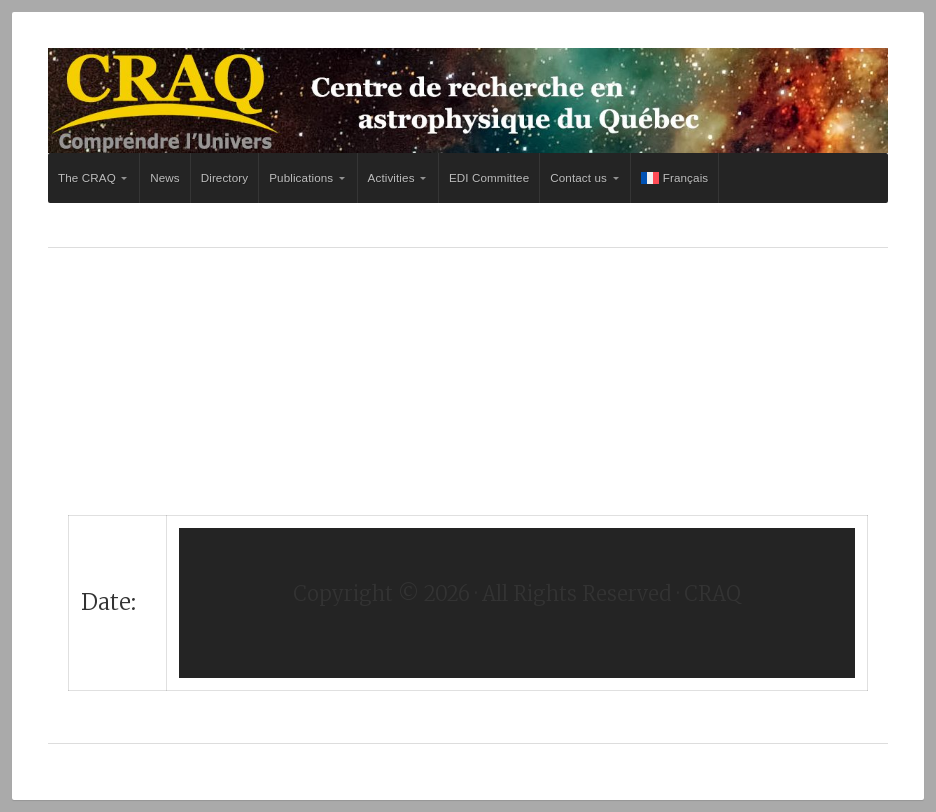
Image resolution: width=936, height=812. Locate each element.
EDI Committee (489, 177)
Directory (225, 177)
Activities (391, 177)
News (165, 177)
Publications (301, 177)
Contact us (578, 177)
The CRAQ (87, 177)
